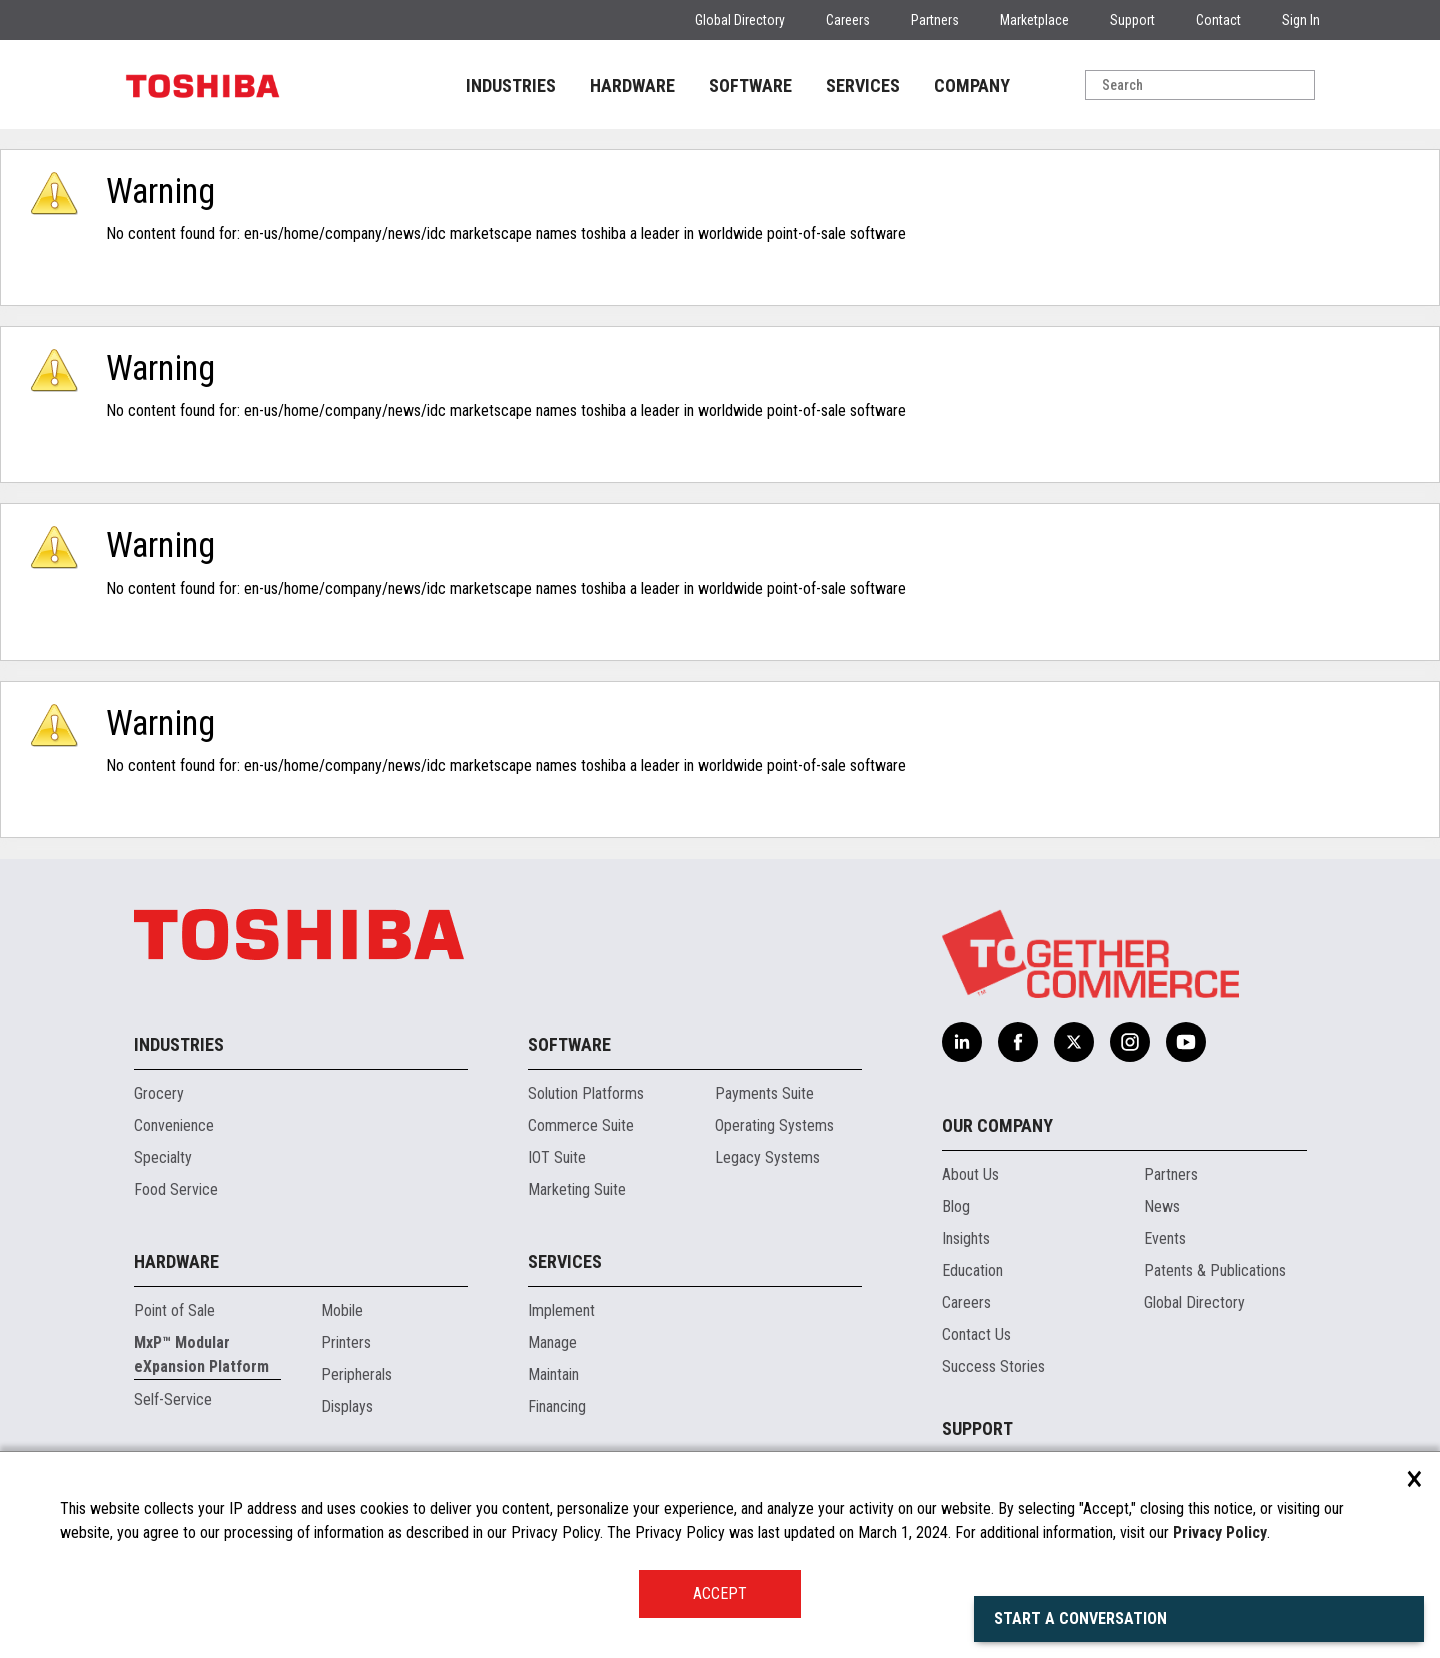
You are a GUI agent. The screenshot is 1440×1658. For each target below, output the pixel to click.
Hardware (176, 1261)
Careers (848, 20)
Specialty (163, 1157)
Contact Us (976, 1334)
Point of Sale (174, 1310)
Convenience (174, 1125)
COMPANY (972, 85)
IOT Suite (557, 1157)
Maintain (553, 1374)
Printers (346, 1342)
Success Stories (993, 1366)
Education (972, 1270)
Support (1132, 20)
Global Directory (740, 20)
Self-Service (173, 1399)
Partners (935, 20)
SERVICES (863, 85)
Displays (347, 1406)
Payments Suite (764, 1093)
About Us (970, 1174)
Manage (552, 1342)
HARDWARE (632, 85)
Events (1165, 1238)
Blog (956, 1206)
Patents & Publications (1215, 1270)
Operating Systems (774, 1125)
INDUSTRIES (511, 85)
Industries (179, 1044)
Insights (966, 1238)
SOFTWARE (750, 85)
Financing (557, 1406)
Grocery (159, 1093)
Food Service (176, 1189)
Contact (1218, 20)
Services (565, 1261)
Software (569, 1044)
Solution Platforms (586, 1093)
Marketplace (1034, 20)
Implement (561, 1310)
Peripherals (356, 1374)
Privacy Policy (1220, 1532)
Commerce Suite (581, 1125)
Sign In (1301, 20)
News (1162, 1206)
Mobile (342, 1310)
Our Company (997, 1125)
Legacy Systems (767, 1157)
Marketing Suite (577, 1189)
